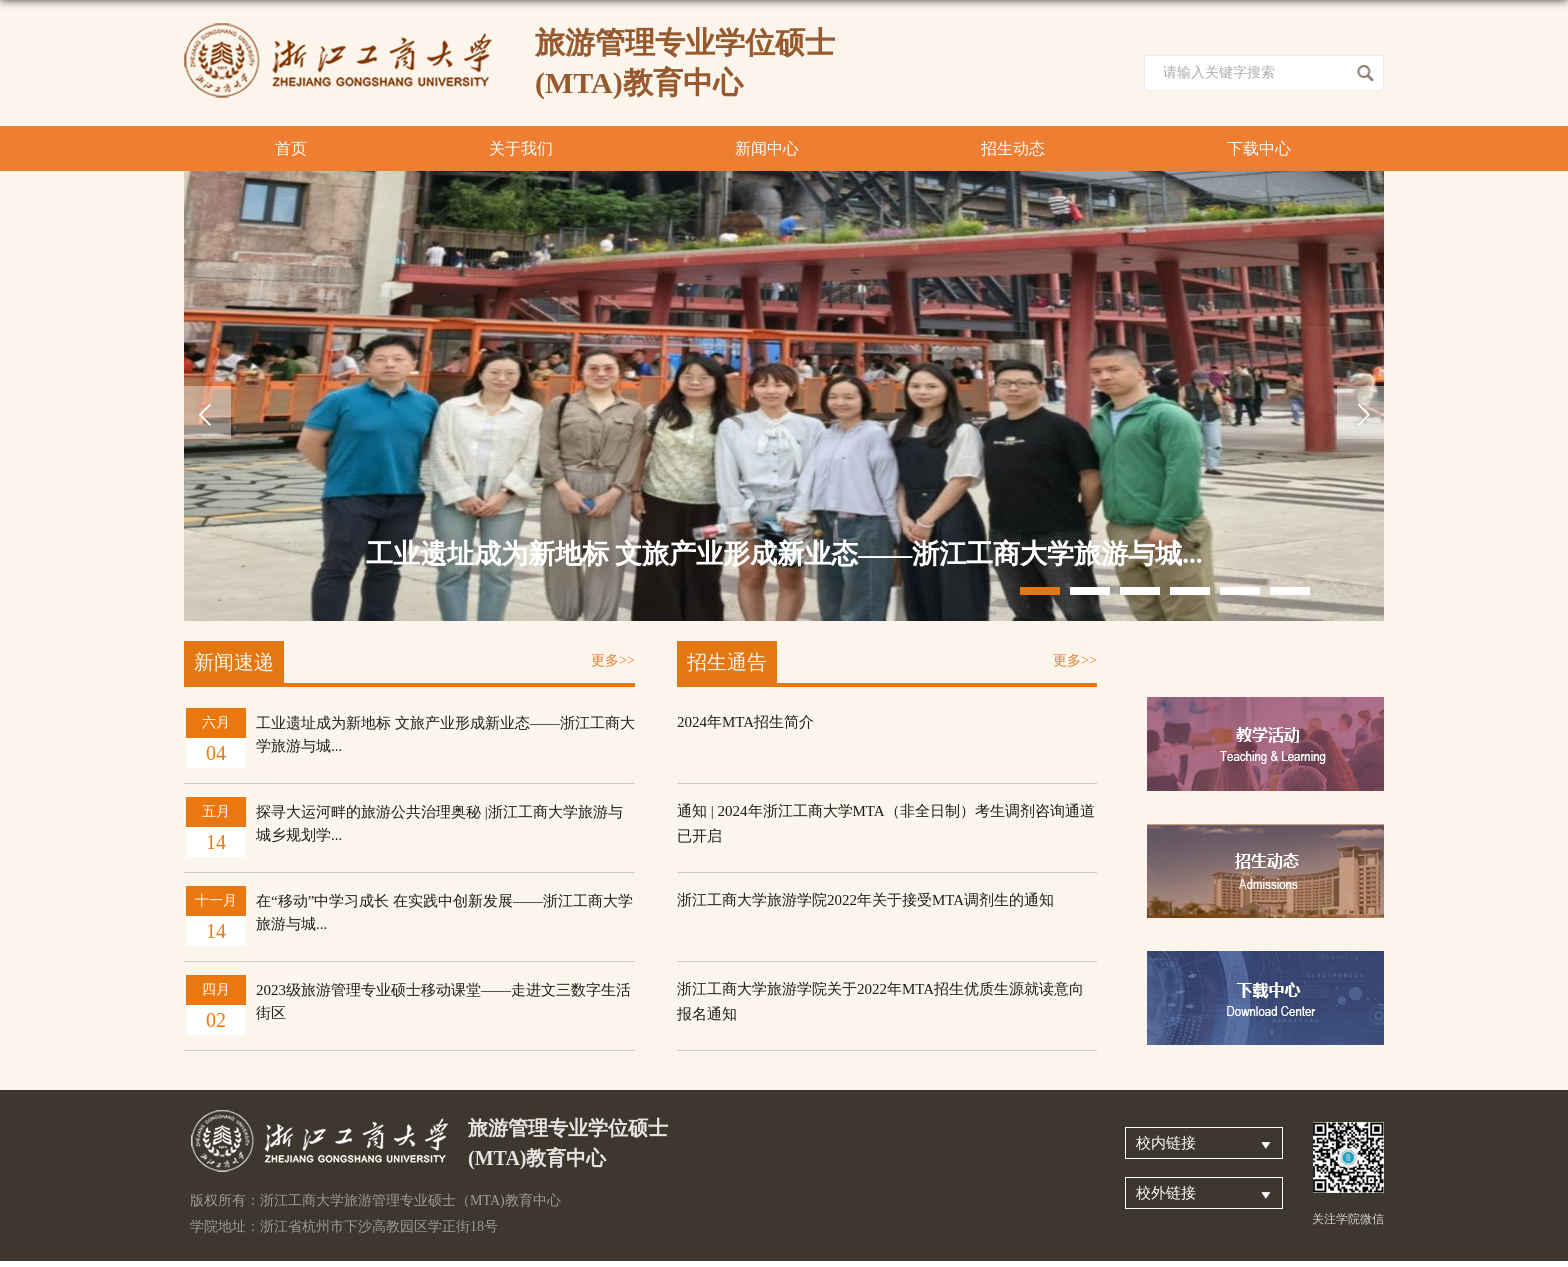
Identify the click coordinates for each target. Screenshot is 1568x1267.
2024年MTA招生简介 (745, 722)
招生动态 (1013, 148)
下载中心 (1259, 148)
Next (1360, 412)
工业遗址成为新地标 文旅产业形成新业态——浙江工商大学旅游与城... (784, 554)
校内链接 (1166, 1143)
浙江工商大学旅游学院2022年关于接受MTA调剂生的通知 (865, 900)
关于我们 (521, 148)
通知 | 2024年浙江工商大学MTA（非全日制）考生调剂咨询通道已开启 (886, 823)
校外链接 (1166, 1193)
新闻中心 (767, 148)
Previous (207, 412)
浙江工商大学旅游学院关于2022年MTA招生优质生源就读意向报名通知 (880, 1001)
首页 (291, 148)
